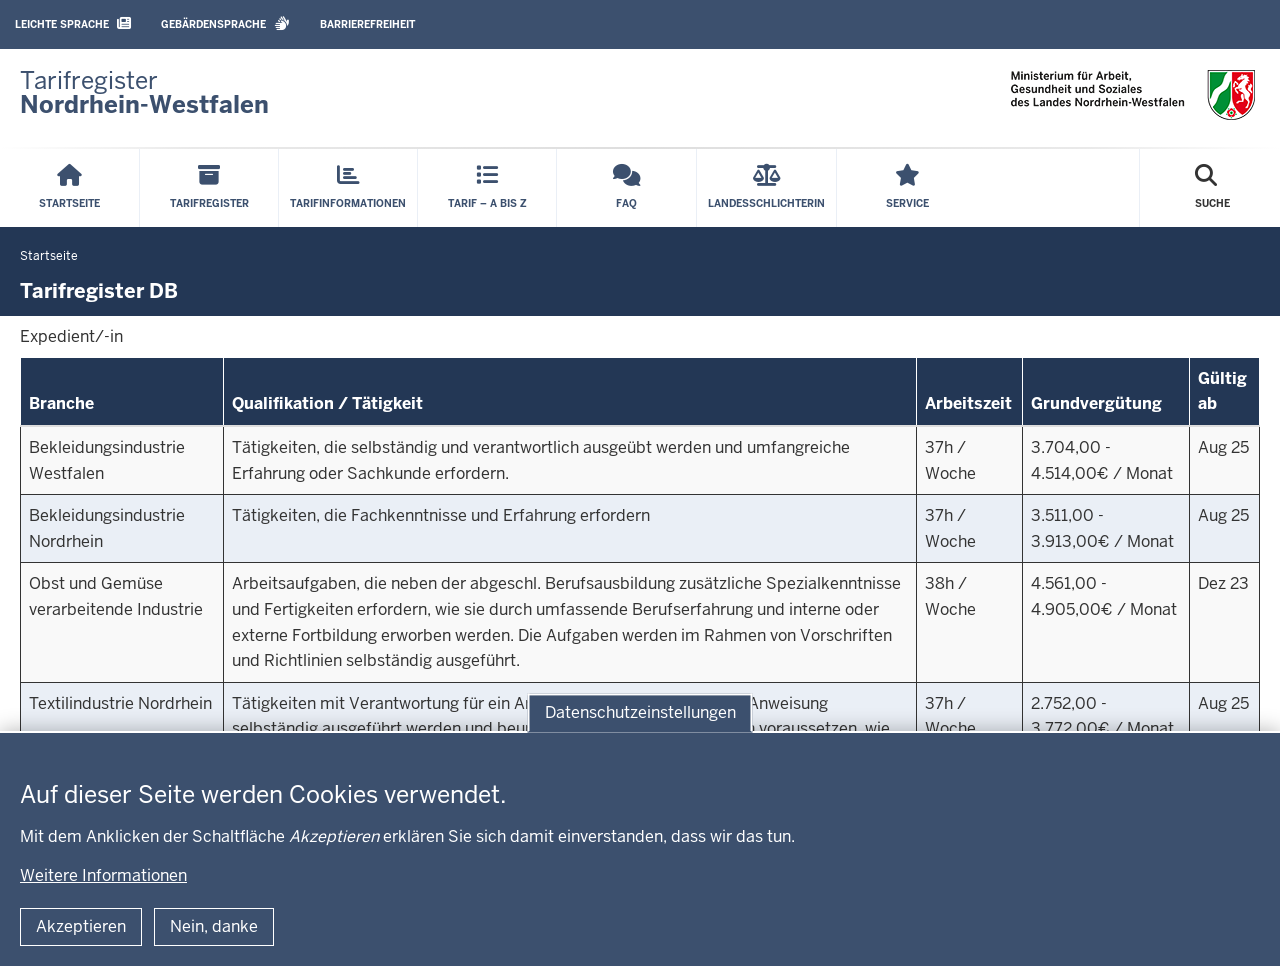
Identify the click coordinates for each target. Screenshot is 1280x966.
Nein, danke (214, 926)
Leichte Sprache (73, 23)
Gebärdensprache (225, 23)
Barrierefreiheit (367, 24)
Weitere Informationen (103, 875)
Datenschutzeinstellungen (640, 712)
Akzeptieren (81, 926)
